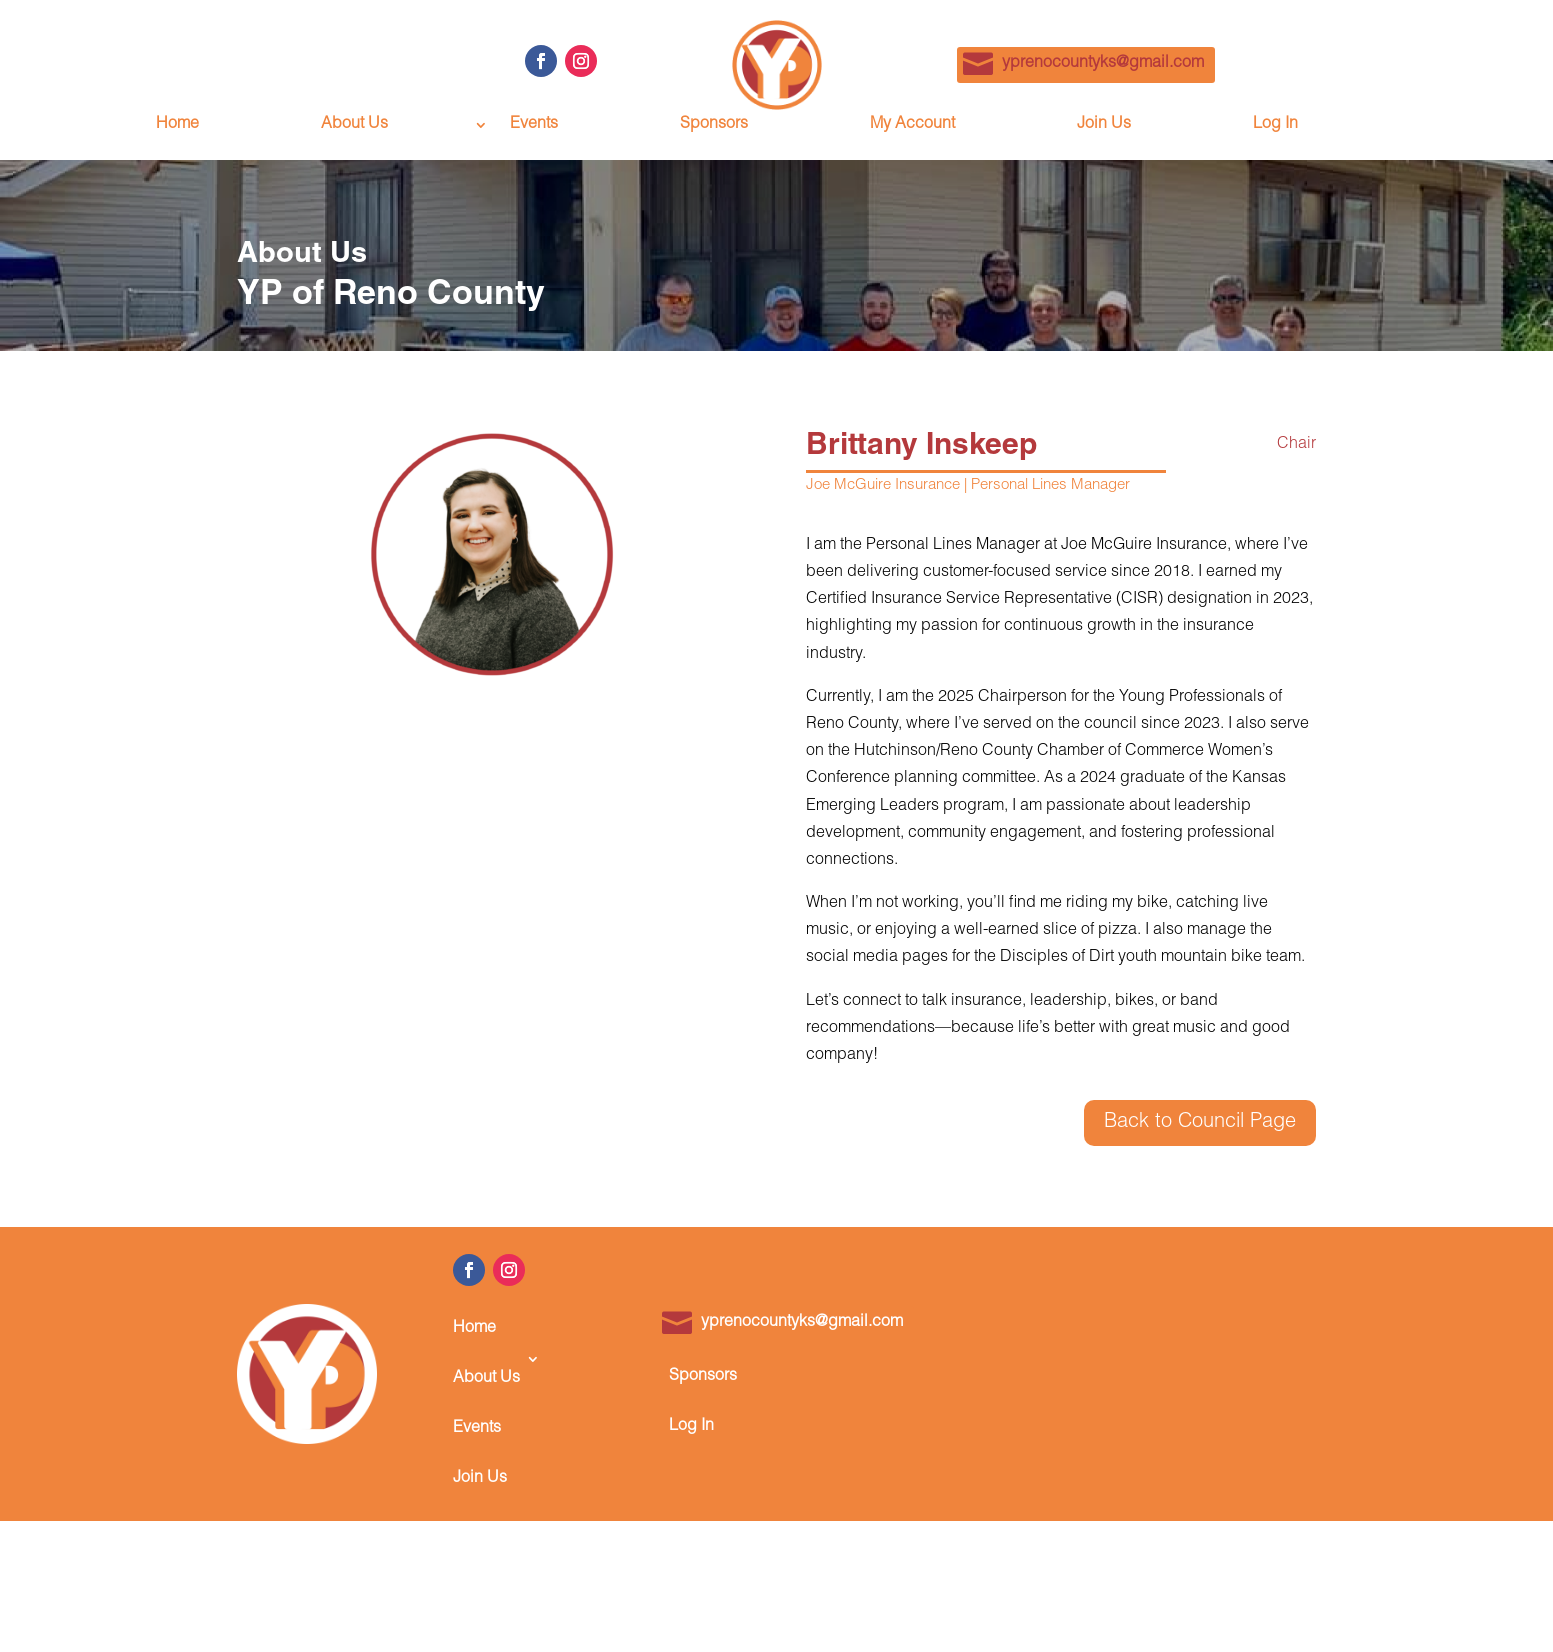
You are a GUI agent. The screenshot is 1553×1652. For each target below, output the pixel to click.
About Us (354, 125)
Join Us (1104, 125)
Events (534, 125)
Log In (1275, 125)
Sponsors (714, 125)
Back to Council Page (1200, 1123)
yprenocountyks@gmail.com (1103, 64)
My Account (912, 125)
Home (177, 125)
